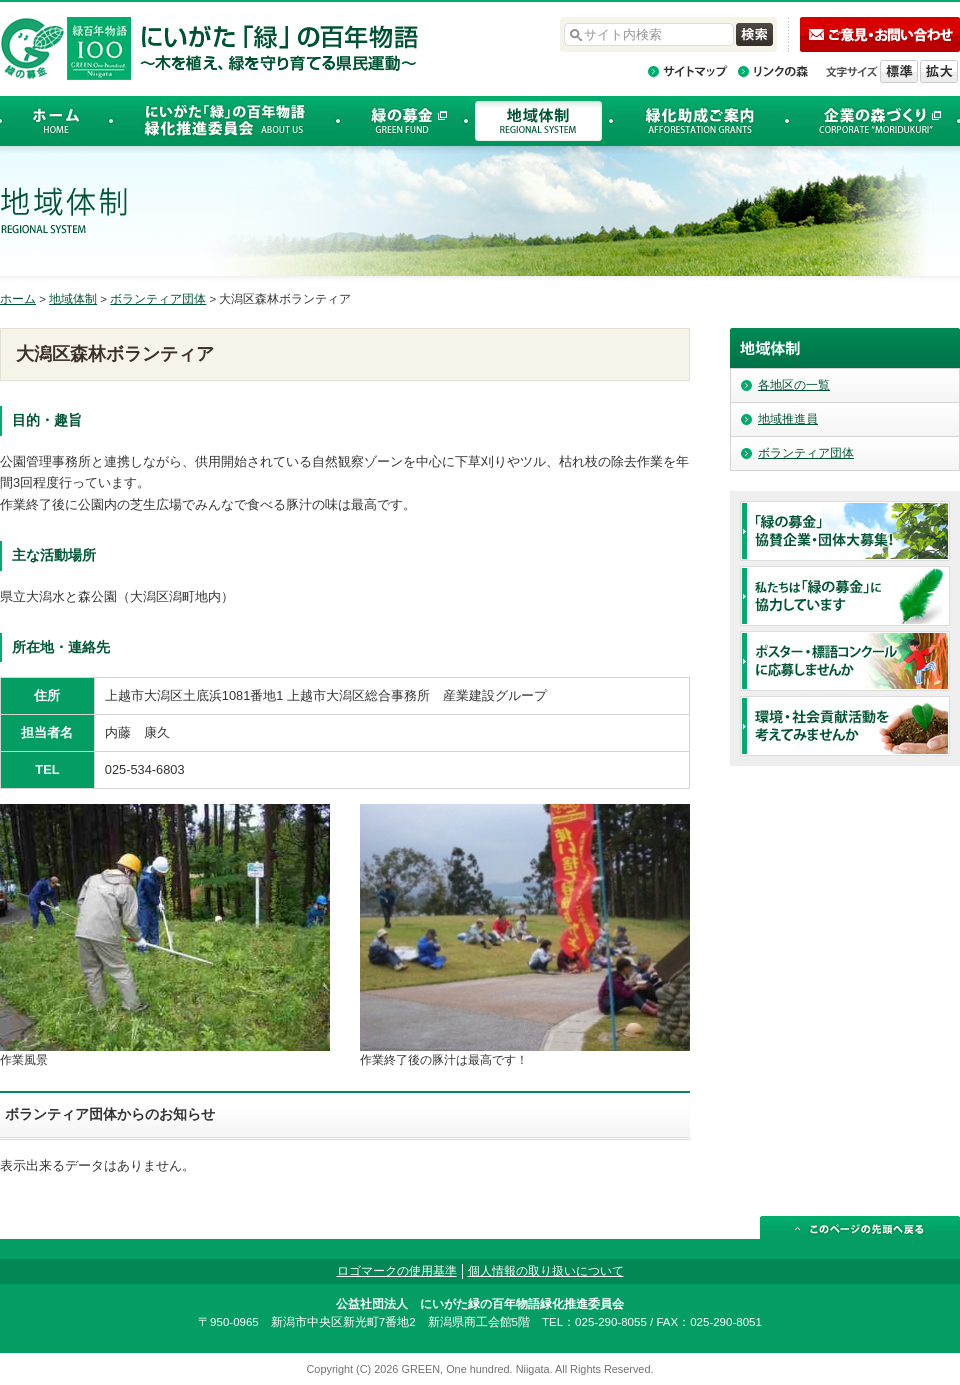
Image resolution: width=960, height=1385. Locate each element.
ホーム (18, 299)
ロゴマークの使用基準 (397, 1271)
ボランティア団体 (158, 299)
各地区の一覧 (794, 385)
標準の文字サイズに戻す (899, 71)
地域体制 (73, 299)
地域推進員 (788, 419)
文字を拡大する (939, 71)
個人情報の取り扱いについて (546, 1271)
